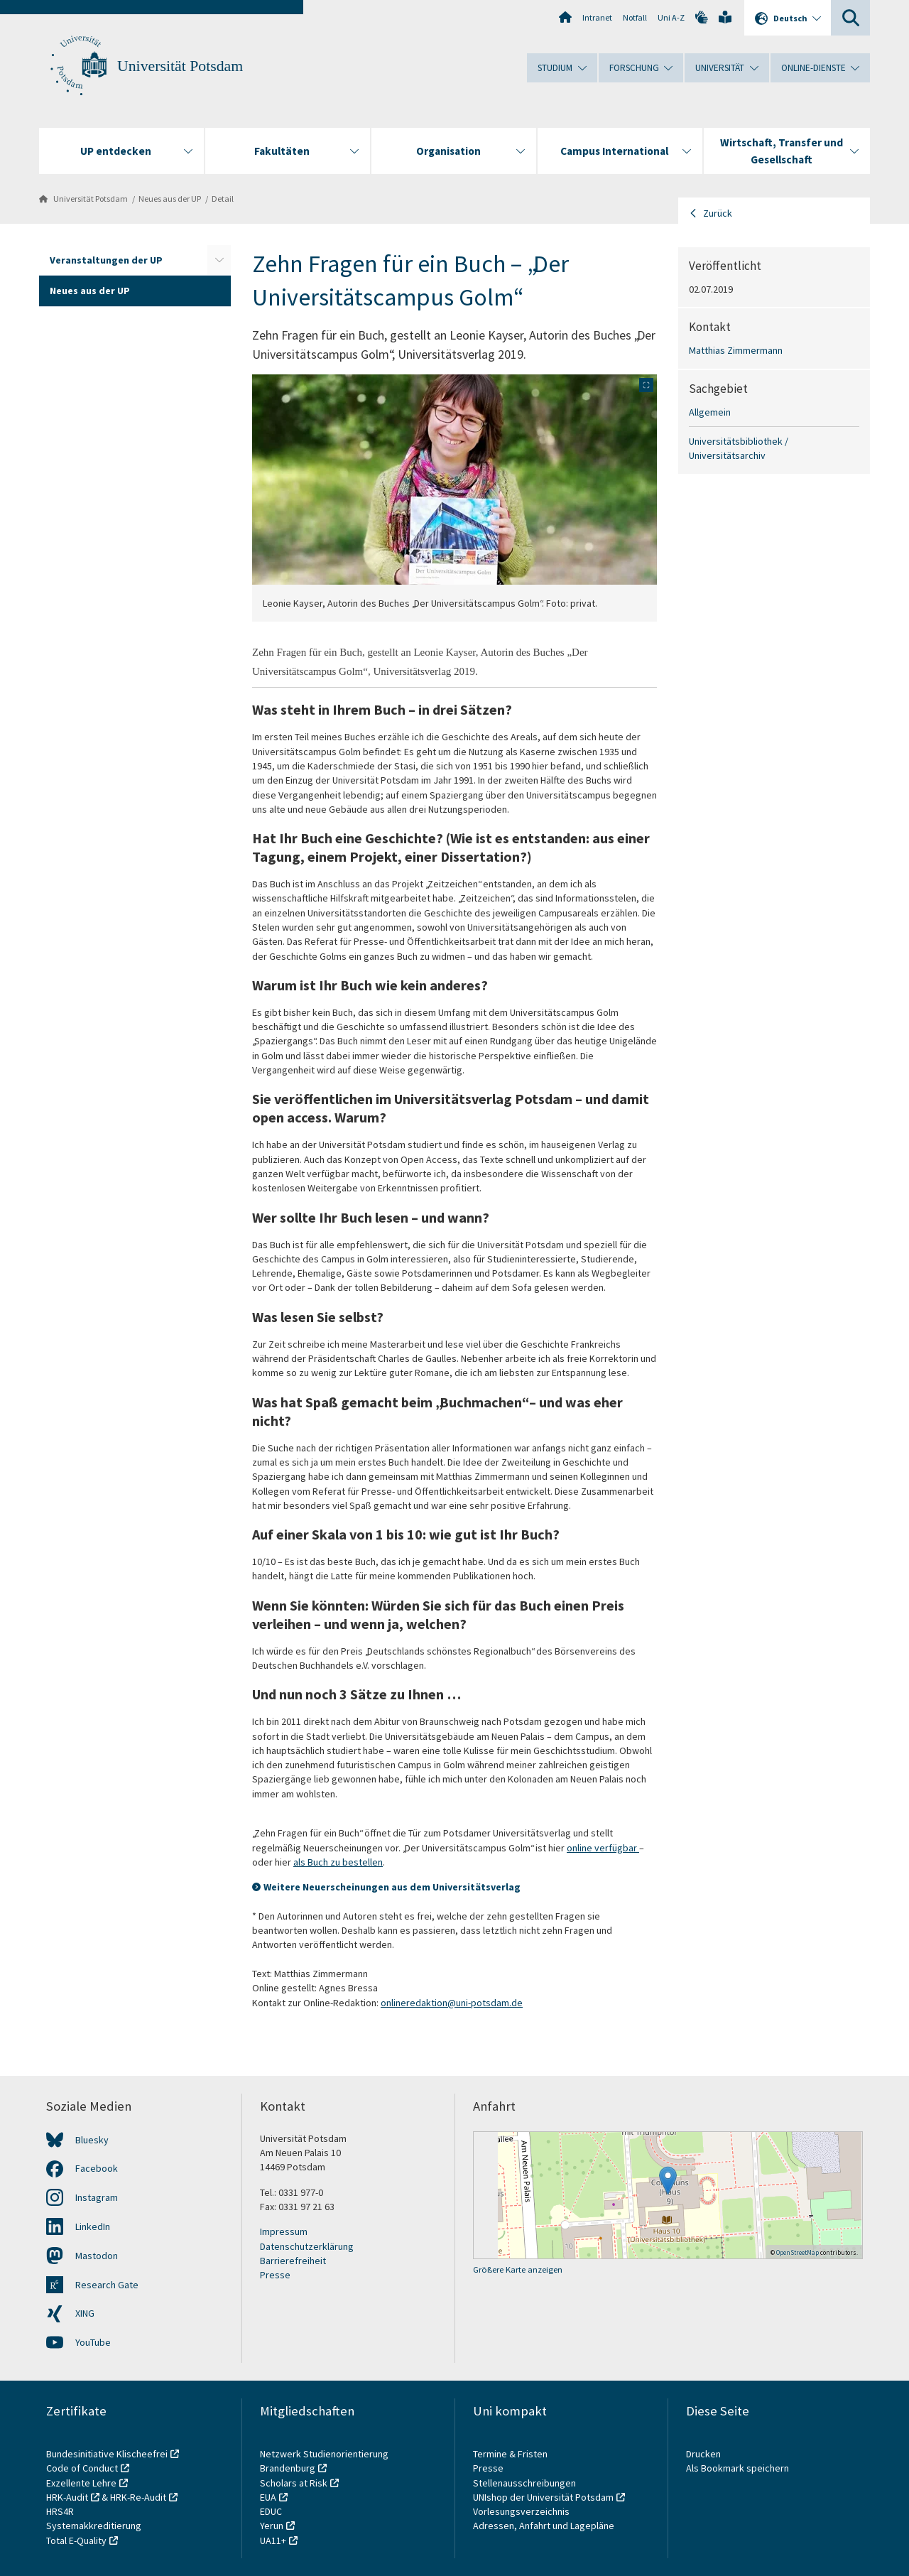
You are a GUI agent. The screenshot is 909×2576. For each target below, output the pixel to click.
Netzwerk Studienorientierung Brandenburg (324, 2460)
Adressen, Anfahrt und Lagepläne (543, 2525)
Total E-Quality (76, 2540)
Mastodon (96, 2255)
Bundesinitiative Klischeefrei (107, 2453)
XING (84, 2313)
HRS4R (60, 2511)
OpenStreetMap (797, 2252)
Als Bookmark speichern (737, 2468)
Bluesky (92, 2139)
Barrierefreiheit (293, 2260)
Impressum (283, 2231)
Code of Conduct (82, 2468)
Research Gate (106, 2284)
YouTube (93, 2342)
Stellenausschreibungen (524, 2483)
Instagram (96, 2197)
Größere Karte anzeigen (517, 2269)
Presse (275, 2274)
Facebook (96, 2168)
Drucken (703, 2453)
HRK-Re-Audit (138, 2497)
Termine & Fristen (511, 2453)
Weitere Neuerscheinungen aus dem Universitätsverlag (392, 1886)
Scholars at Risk (293, 2483)
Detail (223, 198)
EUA (268, 2497)
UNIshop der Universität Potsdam (543, 2497)
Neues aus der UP (169, 198)
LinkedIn (92, 2226)
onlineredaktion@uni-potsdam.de (452, 2002)
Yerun (271, 2525)
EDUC (271, 2511)
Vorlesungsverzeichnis (522, 2511)
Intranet (597, 17)
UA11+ (273, 2540)
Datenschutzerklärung (307, 2246)
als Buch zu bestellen (338, 1862)
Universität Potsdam (180, 66)
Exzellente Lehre (81, 2483)
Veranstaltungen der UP (106, 260)
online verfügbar (603, 1847)
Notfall (635, 17)
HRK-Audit (67, 2497)
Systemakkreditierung (93, 2525)
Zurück (717, 213)
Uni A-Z (671, 17)
